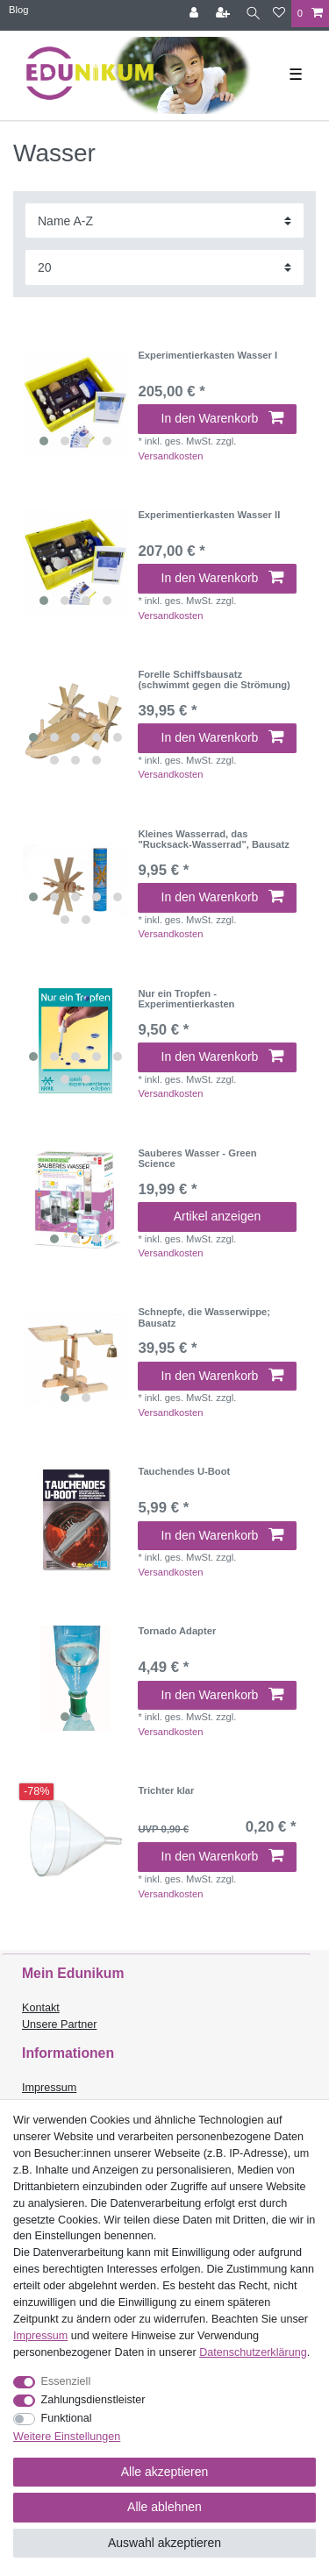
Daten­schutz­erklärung (253, 2352)
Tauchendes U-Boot (184, 1471)
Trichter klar (166, 1790)
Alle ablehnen (164, 2507)
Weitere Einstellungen (66, 2436)
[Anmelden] (195, 13)
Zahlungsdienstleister (93, 2400)
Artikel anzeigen (217, 1216)
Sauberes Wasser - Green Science (197, 1158)
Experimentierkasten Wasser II (209, 514)
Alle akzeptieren (165, 2472)
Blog (18, 9)
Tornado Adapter (177, 1631)
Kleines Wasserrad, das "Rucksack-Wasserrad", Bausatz (214, 839)
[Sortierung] (164, 220)
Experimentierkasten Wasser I (207, 355)
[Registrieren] (225, 13)
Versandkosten (170, 456)
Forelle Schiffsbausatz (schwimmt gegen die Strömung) (214, 679)
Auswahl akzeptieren (164, 2543)
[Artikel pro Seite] (164, 267)
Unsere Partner (59, 2024)
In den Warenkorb (222, 418)
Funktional (66, 2418)
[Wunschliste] (279, 13)
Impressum (49, 2087)
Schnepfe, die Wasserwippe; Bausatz (204, 1316)
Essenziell (66, 2381)
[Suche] (253, 13)
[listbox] (75, 402)
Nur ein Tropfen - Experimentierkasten (186, 998)
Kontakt (41, 2008)
